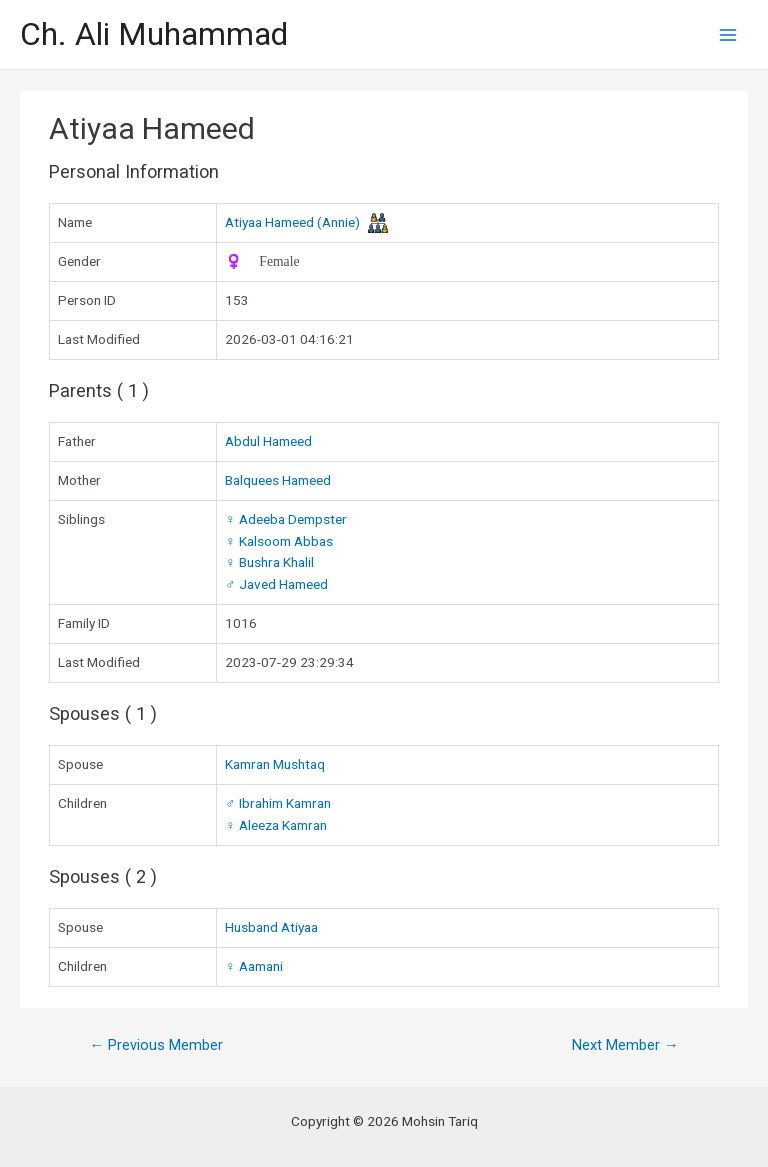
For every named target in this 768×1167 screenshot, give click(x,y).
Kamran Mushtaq (275, 764)
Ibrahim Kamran (277, 803)
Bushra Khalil (269, 562)
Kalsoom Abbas (278, 541)
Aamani (253, 966)
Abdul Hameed (268, 441)
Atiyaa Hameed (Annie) (292, 222)
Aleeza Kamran (275, 825)
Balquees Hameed (278, 480)
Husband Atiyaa (271, 927)
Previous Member (156, 1045)
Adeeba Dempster (285, 519)
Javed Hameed (276, 584)
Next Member (625, 1045)
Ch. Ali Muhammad (154, 34)
